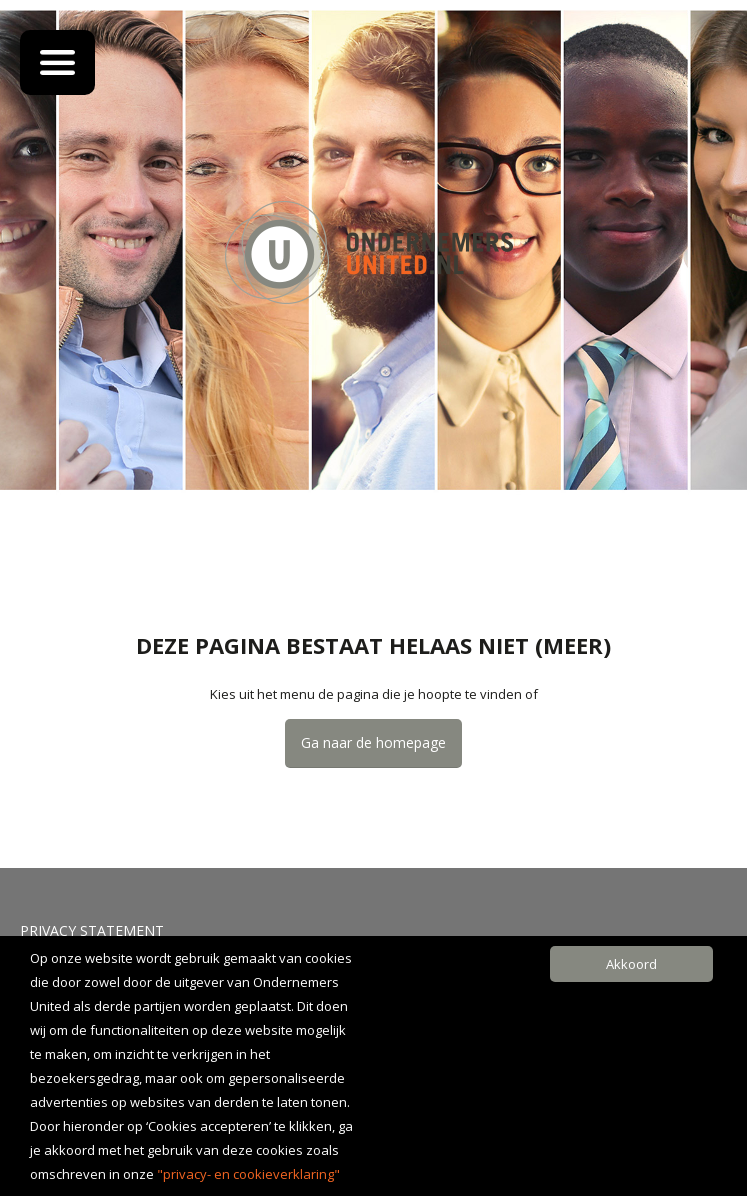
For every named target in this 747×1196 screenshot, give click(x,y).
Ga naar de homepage (373, 742)
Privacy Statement (92, 930)
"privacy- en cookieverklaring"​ (248, 1174)
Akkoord (631, 964)
